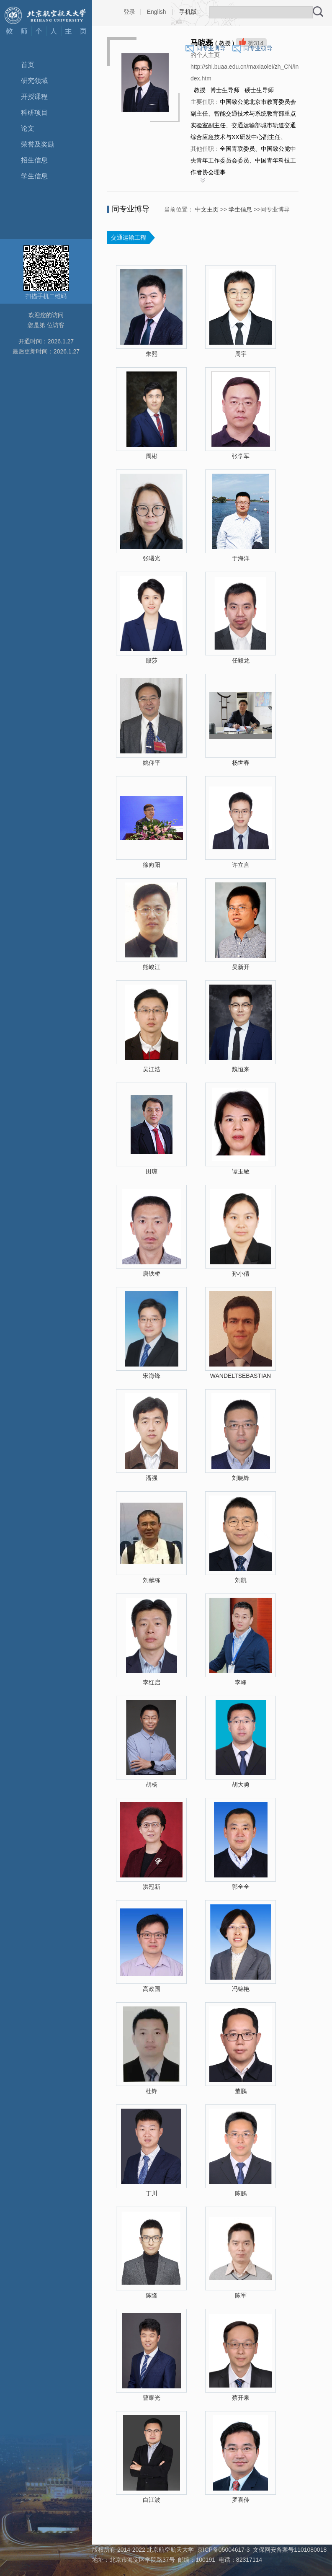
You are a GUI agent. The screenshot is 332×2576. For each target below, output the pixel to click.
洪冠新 (151, 1886)
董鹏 (241, 2091)
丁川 (151, 2193)
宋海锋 (151, 1375)
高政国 (151, 1989)
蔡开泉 (241, 2397)
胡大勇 (241, 1784)
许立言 (241, 864)
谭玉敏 (241, 1171)
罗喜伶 (241, 2499)
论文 (27, 128)
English (156, 11)
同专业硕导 (258, 48)
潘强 (151, 1478)
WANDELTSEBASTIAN (240, 1375)
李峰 (241, 1682)
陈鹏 (241, 2193)
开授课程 (34, 96)
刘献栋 (151, 1580)
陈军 (241, 2295)
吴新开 (241, 967)
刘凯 (241, 1580)
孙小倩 (241, 1273)
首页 (27, 64)
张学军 (241, 456)
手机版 (188, 11)
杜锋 (151, 2091)
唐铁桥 (151, 1273)
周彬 (151, 456)
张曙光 (151, 558)
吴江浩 (151, 1069)
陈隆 (151, 2295)
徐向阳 (151, 864)
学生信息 (34, 176)
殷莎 (151, 660)
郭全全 (241, 1886)
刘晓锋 (241, 1478)
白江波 (151, 2499)
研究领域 (34, 80)
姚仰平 (151, 762)
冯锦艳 (241, 1989)
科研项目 (34, 112)
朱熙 (151, 354)
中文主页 (207, 209)
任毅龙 (241, 660)
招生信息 (34, 160)
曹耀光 (151, 2397)
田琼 (151, 1171)
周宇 (241, 354)
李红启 (151, 1682)
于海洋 (241, 558)
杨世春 (241, 762)
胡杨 (151, 1784)
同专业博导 (211, 48)
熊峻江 (151, 967)
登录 (129, 11)
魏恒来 (241, 1069)
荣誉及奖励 (37, 144)
